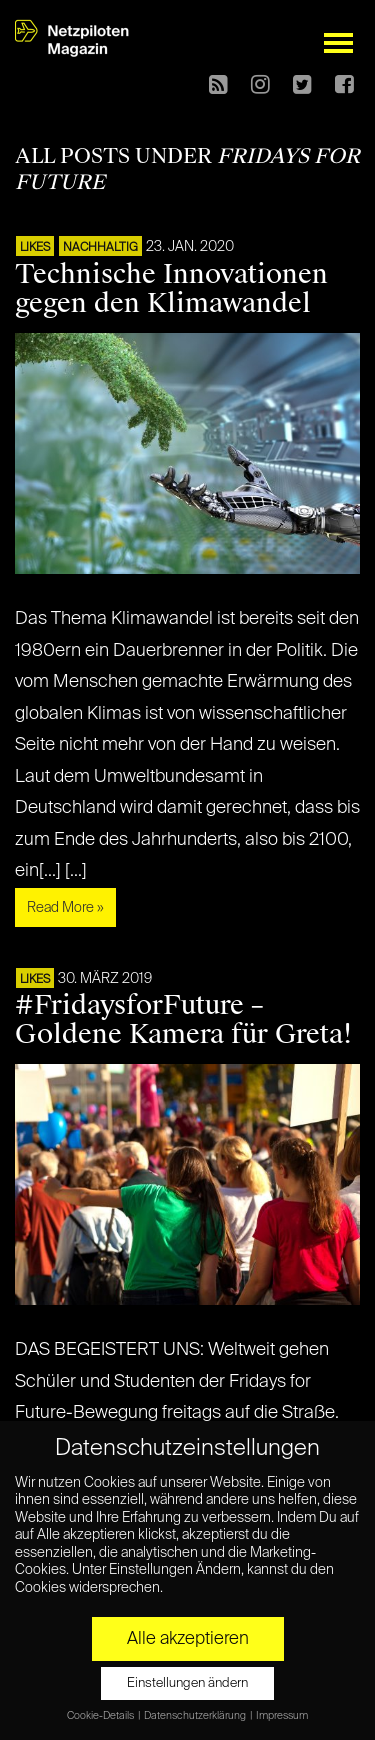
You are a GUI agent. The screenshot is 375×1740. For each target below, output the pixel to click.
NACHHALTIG (100, 248)
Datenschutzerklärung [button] (196, 1716)
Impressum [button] (282, 1716)
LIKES (35, 248)
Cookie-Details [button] (101, 1716)
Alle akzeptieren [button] (188, 1639)
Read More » (65, 908)
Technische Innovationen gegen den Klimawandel (171, 288)
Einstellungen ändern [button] (187, 1683)
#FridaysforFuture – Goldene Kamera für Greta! (183, 1019)
